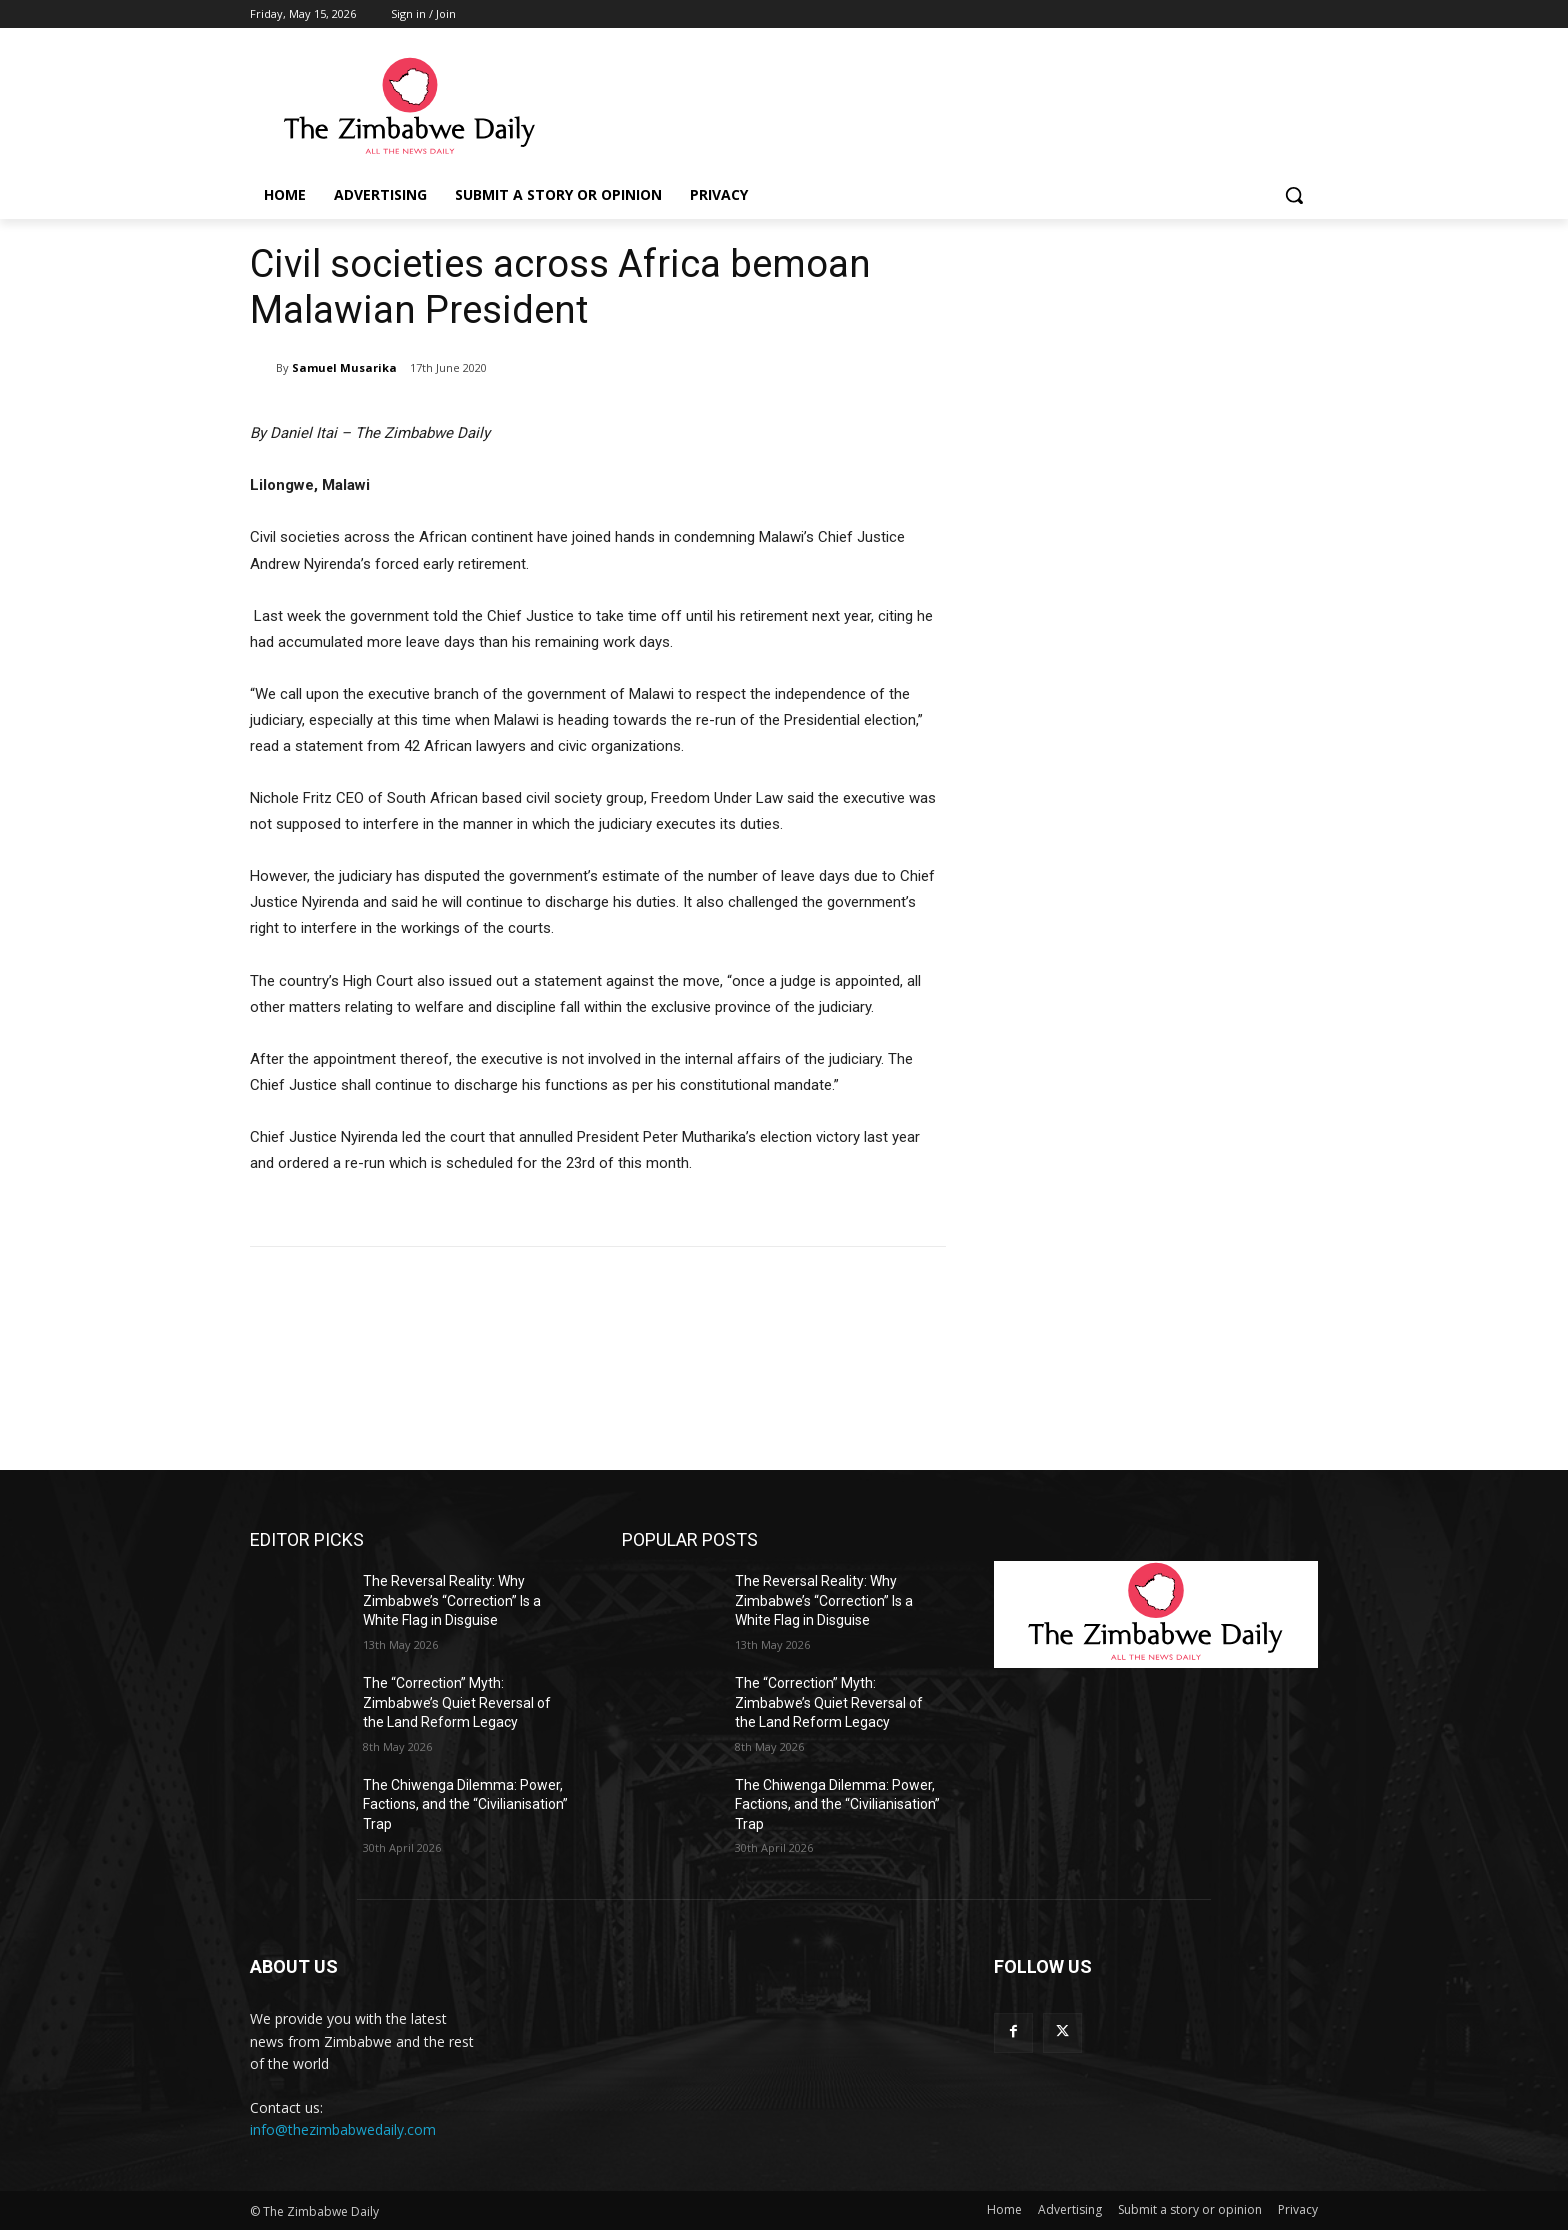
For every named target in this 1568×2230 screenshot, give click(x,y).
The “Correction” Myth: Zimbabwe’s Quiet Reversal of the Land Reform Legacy (457, 1702)
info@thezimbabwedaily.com (343, 2129)
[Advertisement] (1156, 367)
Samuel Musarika (344, 367)
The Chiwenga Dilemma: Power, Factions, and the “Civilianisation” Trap (465, 1804)
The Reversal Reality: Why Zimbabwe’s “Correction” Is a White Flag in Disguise (452, 1600)
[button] (1294, 195)
